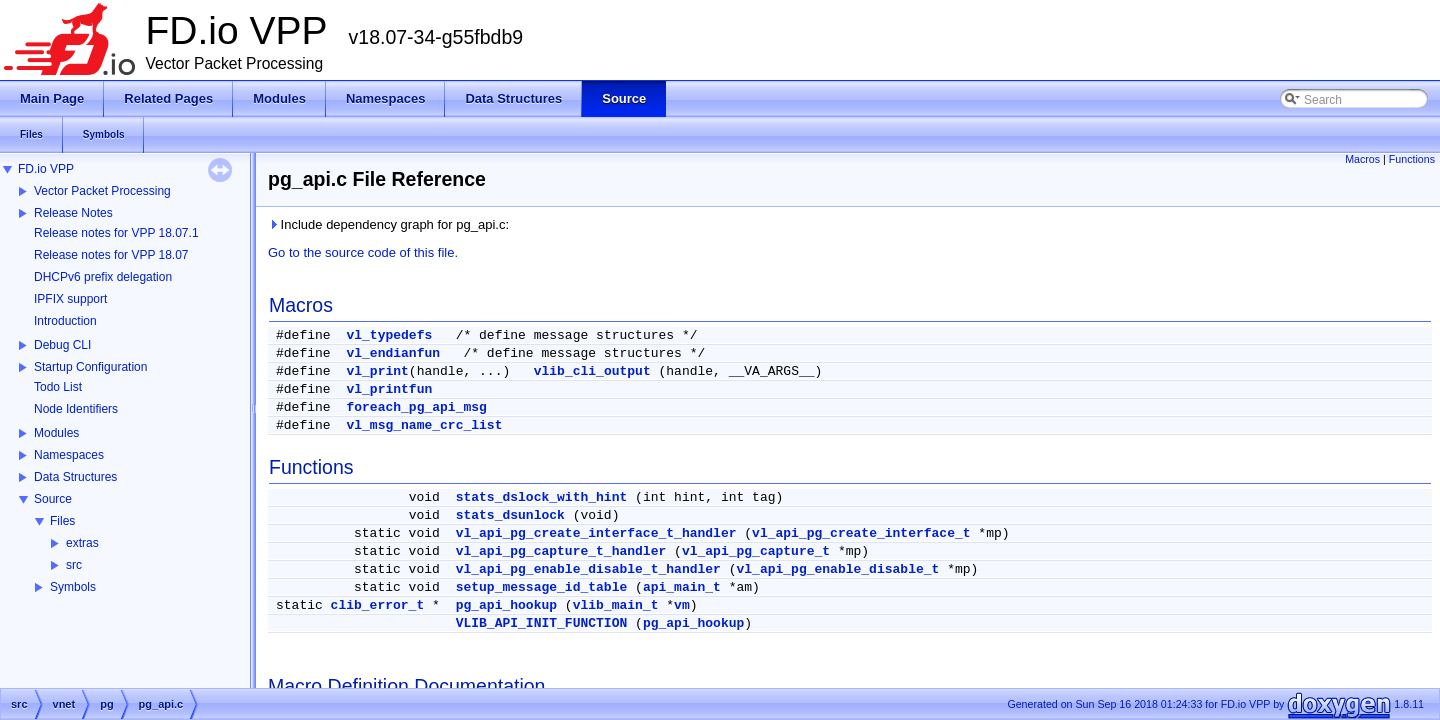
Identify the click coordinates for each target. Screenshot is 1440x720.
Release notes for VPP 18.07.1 (116, 233)
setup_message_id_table (542, 587)
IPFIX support (70, 299)
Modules (56, 433)
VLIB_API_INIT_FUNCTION (542, 623)
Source (53, 499)
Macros (1362, 159)
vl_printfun (389, 389)
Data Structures (75, 477)
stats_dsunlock (510, 515)
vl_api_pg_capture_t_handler (561, 551)
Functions (1412, 159)
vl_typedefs (389, 335)
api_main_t (682, 587)
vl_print (377, 371)
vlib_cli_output (592, 371)
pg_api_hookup (506, 605)
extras (82, 543)
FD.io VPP (46, 169)
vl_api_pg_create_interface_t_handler (596, 533)
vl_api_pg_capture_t (756, 551)
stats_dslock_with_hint (542, 497)
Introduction (65, 321)
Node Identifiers (76, 409)
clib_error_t (378, 605)
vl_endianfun (393, 353)
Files (62, 521)
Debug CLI (62, 345)
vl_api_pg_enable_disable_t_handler (588, 569)
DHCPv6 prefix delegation (103, 277)
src (74, 565)
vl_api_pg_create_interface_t (861, 533)
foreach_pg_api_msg (416, 407)
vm (682, 605)
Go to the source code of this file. (363, 252)
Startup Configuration (90, 367)
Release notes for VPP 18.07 (111, 255)
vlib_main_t (616, 605)
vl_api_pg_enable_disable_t (838, 569)
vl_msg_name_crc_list (424, 425)
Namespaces (69, 455)
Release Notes (73, 213)
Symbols (73, 587)
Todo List (58, 387)
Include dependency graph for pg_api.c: (388, 224)
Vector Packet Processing (102, 191)
